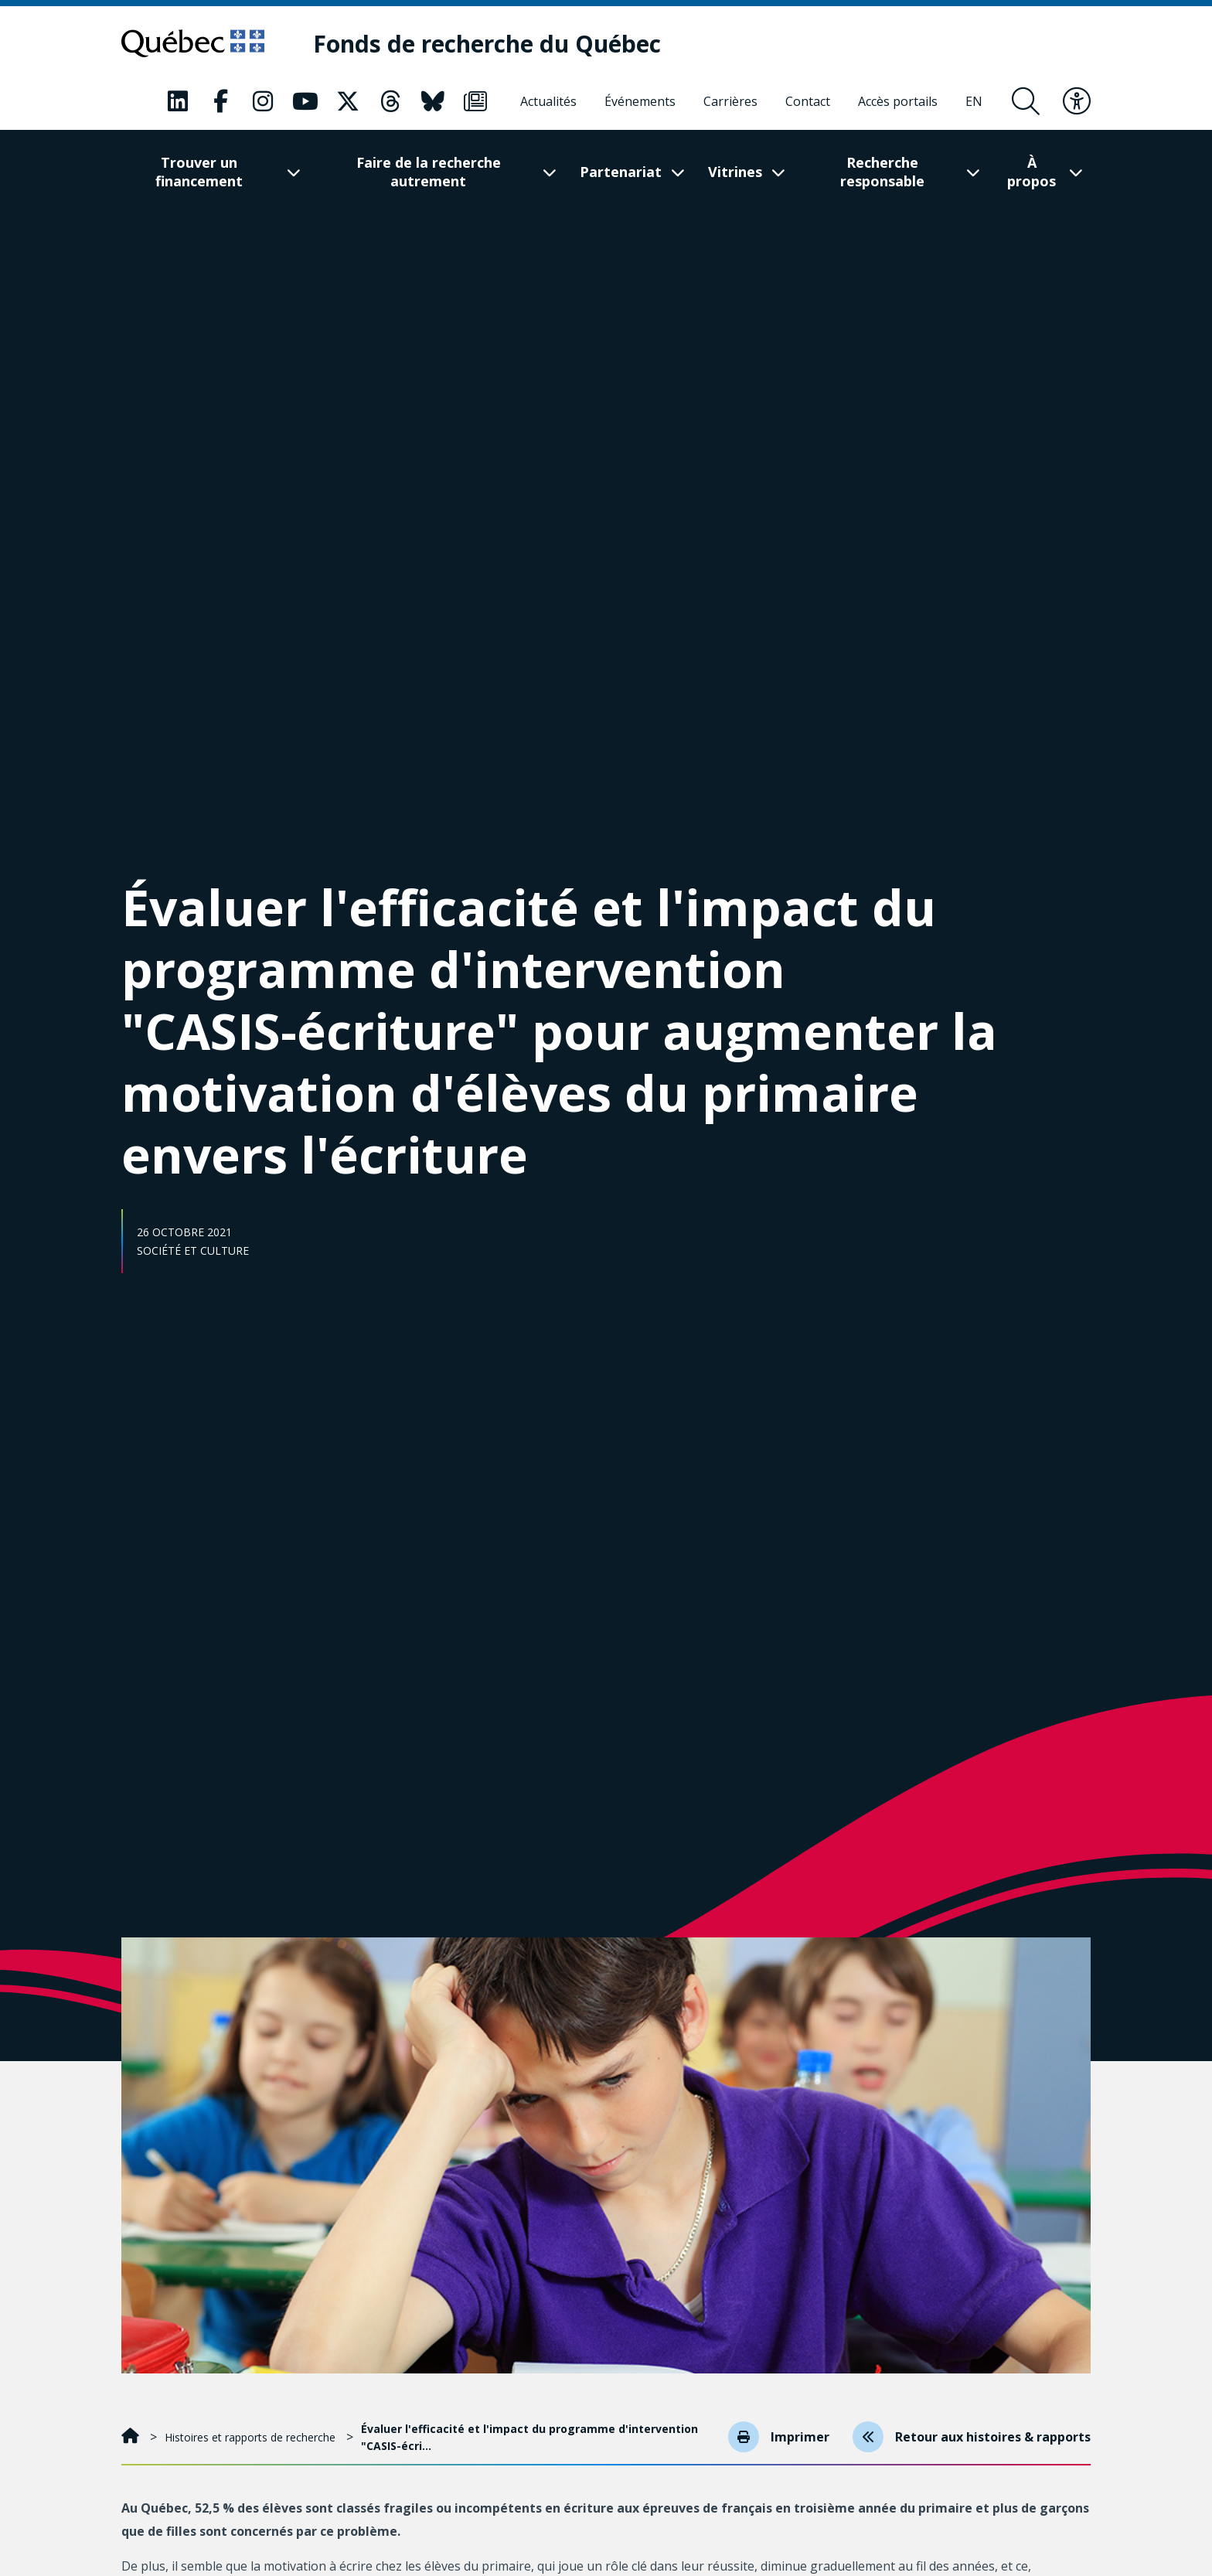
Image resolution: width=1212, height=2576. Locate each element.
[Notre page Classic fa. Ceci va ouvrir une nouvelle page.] (177, 101)
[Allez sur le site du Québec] (192, 43)
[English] (974, 101)
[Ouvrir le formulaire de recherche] (1026, 101)
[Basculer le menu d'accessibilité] (1077, 101)
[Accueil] (131, 2437)
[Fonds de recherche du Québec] (487, 43)
